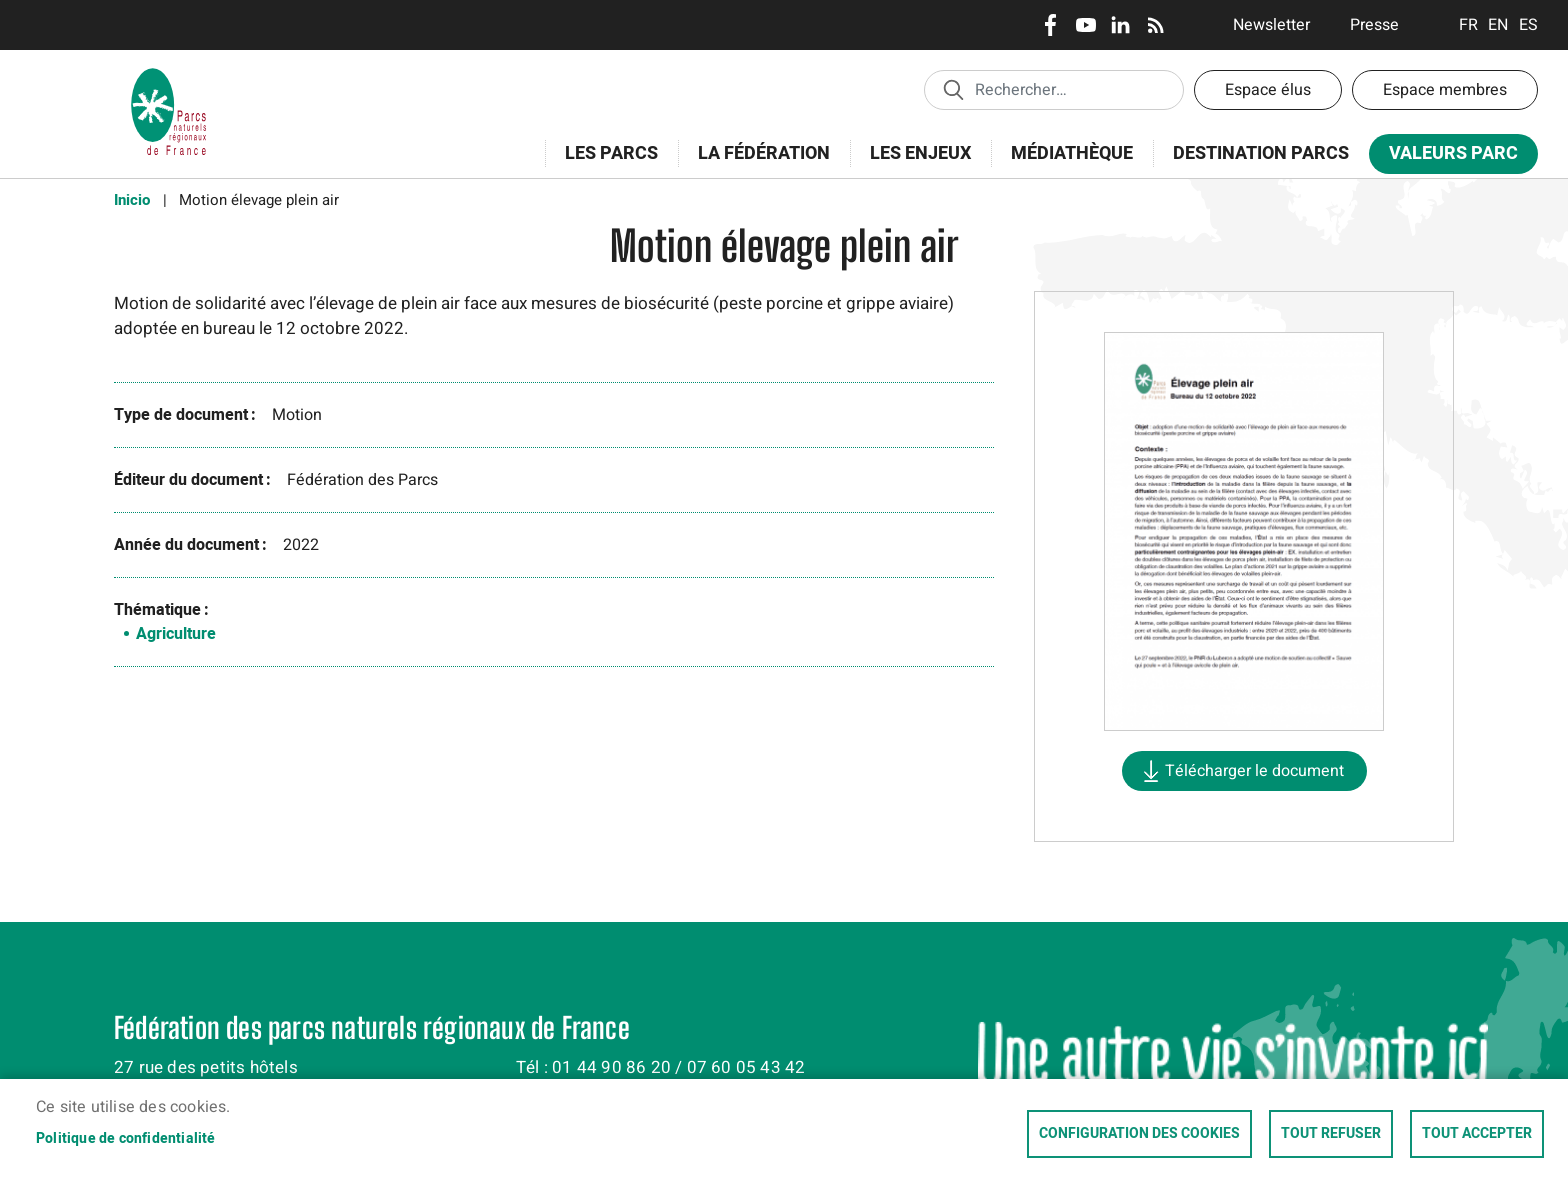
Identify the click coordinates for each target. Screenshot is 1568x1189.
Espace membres (1445, 90)
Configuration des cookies (1139, 1134)
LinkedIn (1120, 25)
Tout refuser (1331, 1134)
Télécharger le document (1254, 771)
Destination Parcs (1261, 153)
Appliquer (953, 89)
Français (1468, 25)
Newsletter (1271, 25)
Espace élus (1268, 90)
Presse (1374, 25)
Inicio (132, 200)
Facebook (1050, 25)
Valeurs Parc (1447, 157)
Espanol (1528, 25)
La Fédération (757, 164)
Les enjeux (914, 164)
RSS (1155, 25)
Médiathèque (1072, 153)
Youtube (1085, 25)
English (1498, 25)
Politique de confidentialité (126, 1139)
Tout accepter (1477, 1134)
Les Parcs (605, 164)
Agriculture (176, 634)
